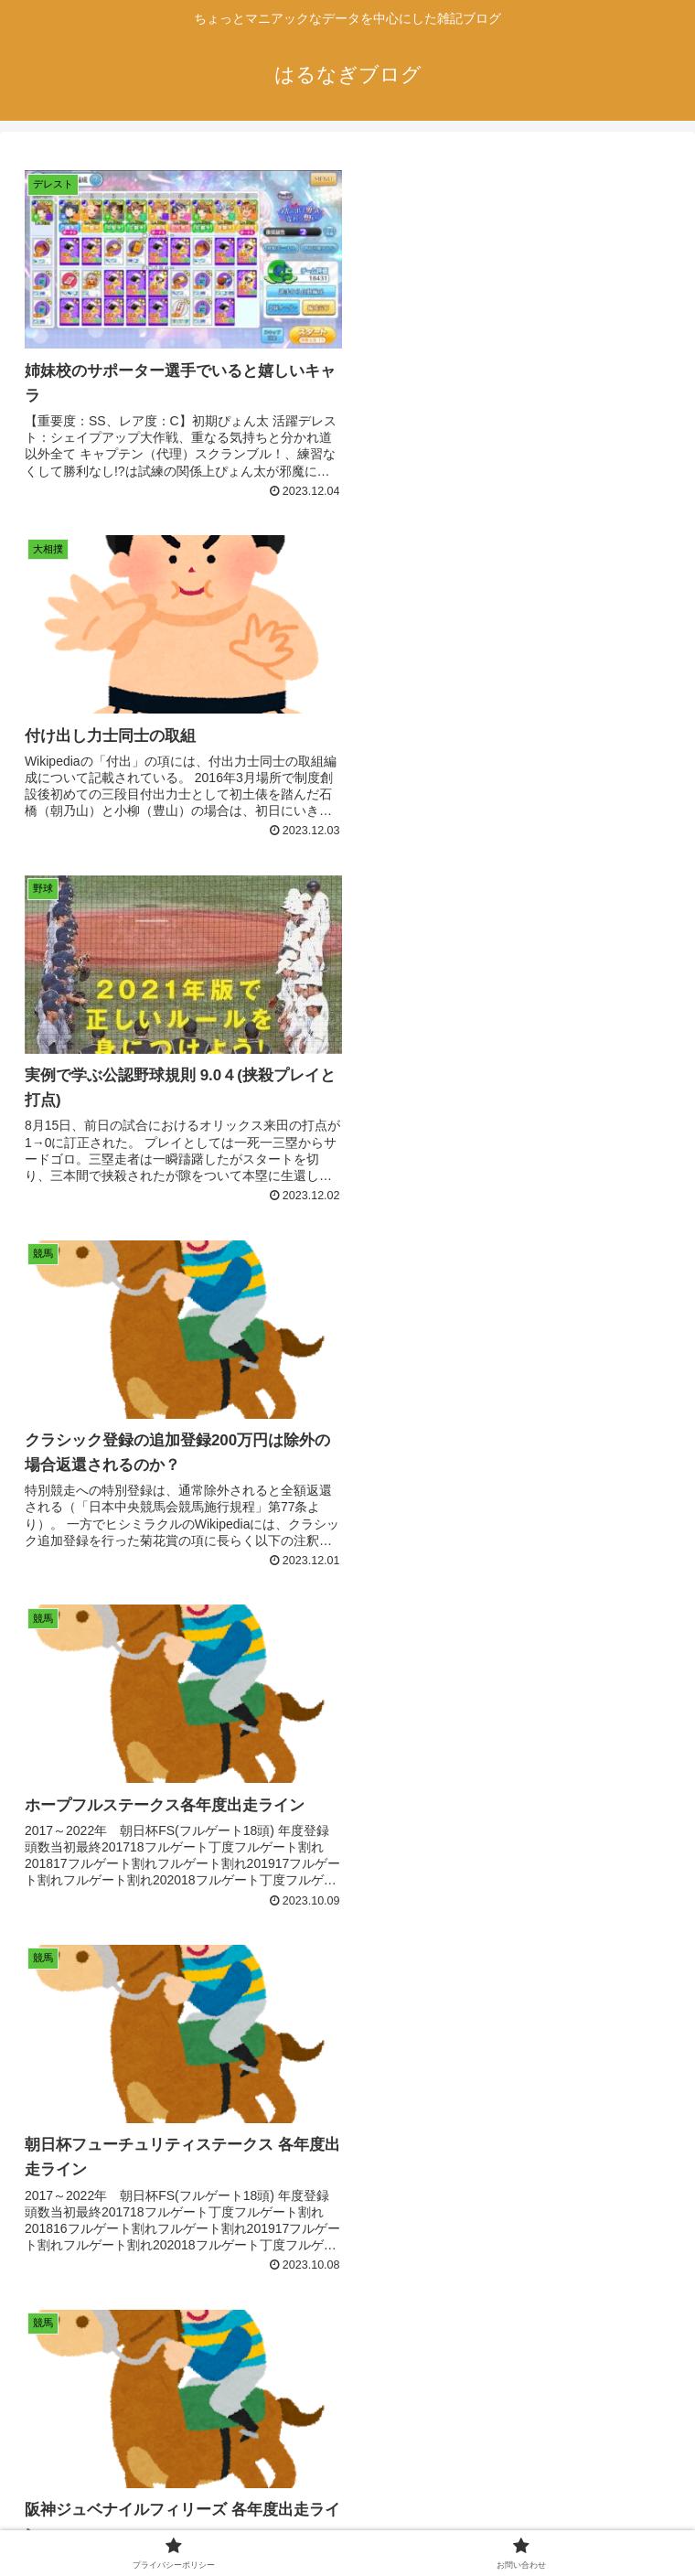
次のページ (348, 2305)
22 (545, 2378)
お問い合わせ (514, 2517)
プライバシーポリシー (181, 2517)
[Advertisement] (347, 2120)
